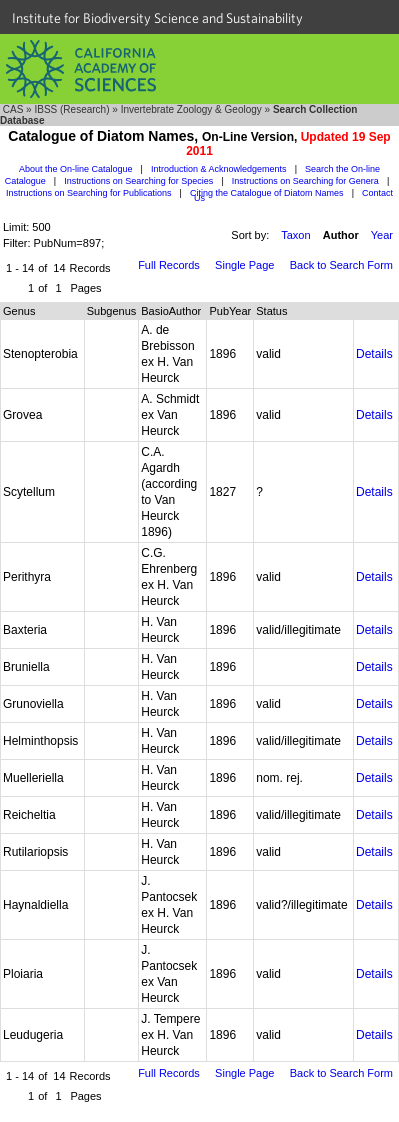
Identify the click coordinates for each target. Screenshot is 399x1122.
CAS (13, 109)
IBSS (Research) (71, 109)
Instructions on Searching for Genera (305, 181)
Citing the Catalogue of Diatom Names (267, 193)
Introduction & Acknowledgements (219, 169)
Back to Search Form (341, 265)
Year (382, 235)
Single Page (244, 265)
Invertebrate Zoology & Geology (191, 109)
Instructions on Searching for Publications (89, 193)
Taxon (295, 235)
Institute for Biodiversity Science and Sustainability (157, 18)
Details (374, 354)
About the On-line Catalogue (76, 169)
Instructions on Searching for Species (138, 181)
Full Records (169, 265)
